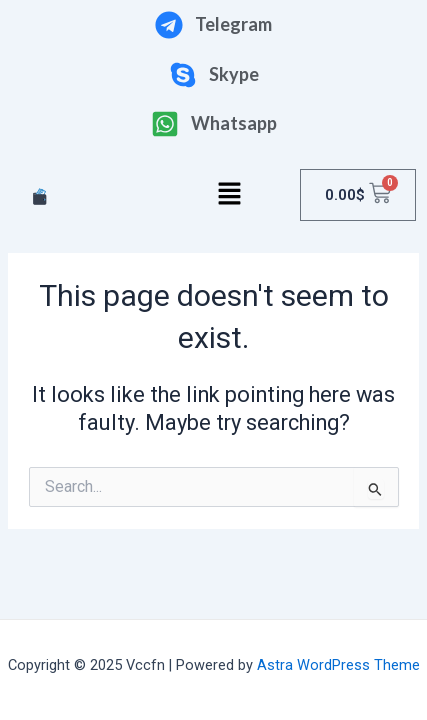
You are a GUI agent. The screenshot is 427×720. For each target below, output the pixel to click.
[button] (230, 195)
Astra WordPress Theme (338, 665)
